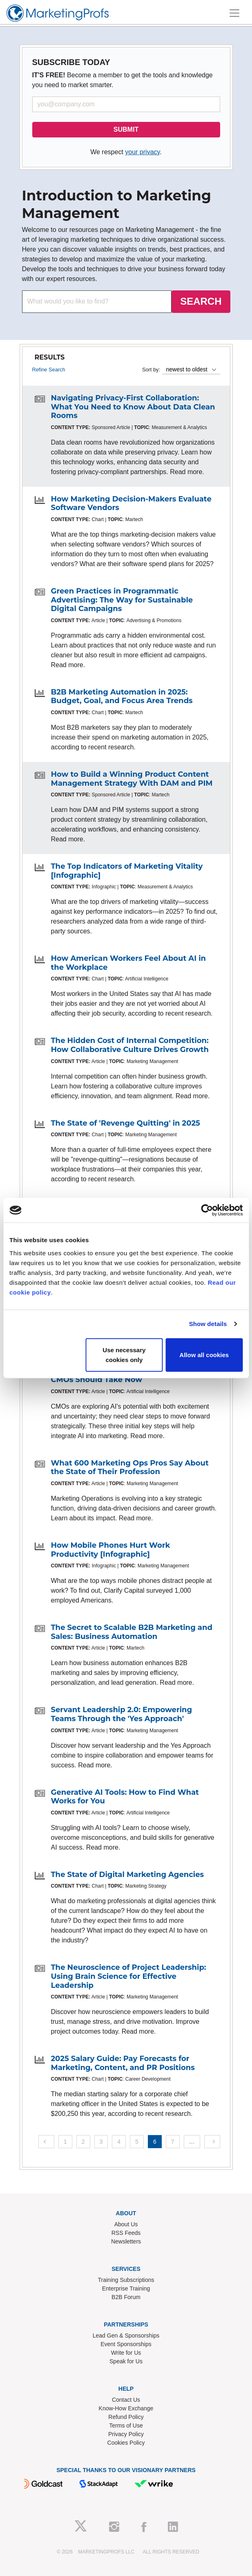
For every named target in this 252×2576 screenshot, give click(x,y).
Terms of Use (126, 2425)
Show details (208, 1323)
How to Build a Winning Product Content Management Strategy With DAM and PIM (132, 779)
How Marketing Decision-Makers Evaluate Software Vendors (131, 504)
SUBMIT (126, 129)
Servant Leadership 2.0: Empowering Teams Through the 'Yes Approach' (121, 1714)
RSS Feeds (126, 2233)
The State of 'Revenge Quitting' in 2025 (125, 1123)
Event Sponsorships (126, 2344)
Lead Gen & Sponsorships (126, 2335)
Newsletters (126, 2241)
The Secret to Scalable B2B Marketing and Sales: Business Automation (131, 1632)
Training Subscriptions (126, 2280)
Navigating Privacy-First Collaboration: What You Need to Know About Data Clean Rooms (133, 406)
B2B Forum (126, 2297)
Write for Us (126, 2352)
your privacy (142, 151)
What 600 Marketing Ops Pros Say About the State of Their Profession (130, 1468)
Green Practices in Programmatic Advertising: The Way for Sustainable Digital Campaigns (122, 600)
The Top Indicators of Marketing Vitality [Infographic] (127, 871)
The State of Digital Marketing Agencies (127, 1874)
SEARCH (200, 301)
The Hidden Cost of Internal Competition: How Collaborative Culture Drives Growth (130, 1045)
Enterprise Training (126, 2288)
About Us (126, 2224)
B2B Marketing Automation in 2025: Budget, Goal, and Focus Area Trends (122, 697)
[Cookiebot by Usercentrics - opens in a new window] (207, 1210)
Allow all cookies (204, 1354)
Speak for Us (126, 2361)
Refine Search (48, 369)
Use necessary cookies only (124, 1354)
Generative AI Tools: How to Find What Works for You (125, 1797)
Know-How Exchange (126, 2408)
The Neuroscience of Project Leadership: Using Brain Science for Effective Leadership (128, 1976)
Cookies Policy (126, 2442)
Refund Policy (125, 2417)
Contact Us (126, 2399)
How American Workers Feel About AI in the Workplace (128, 963)
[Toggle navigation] (234, 13)
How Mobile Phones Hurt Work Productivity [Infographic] (110, 1550)
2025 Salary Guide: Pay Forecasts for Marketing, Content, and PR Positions (123, 2063)
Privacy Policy (126, 2434)
